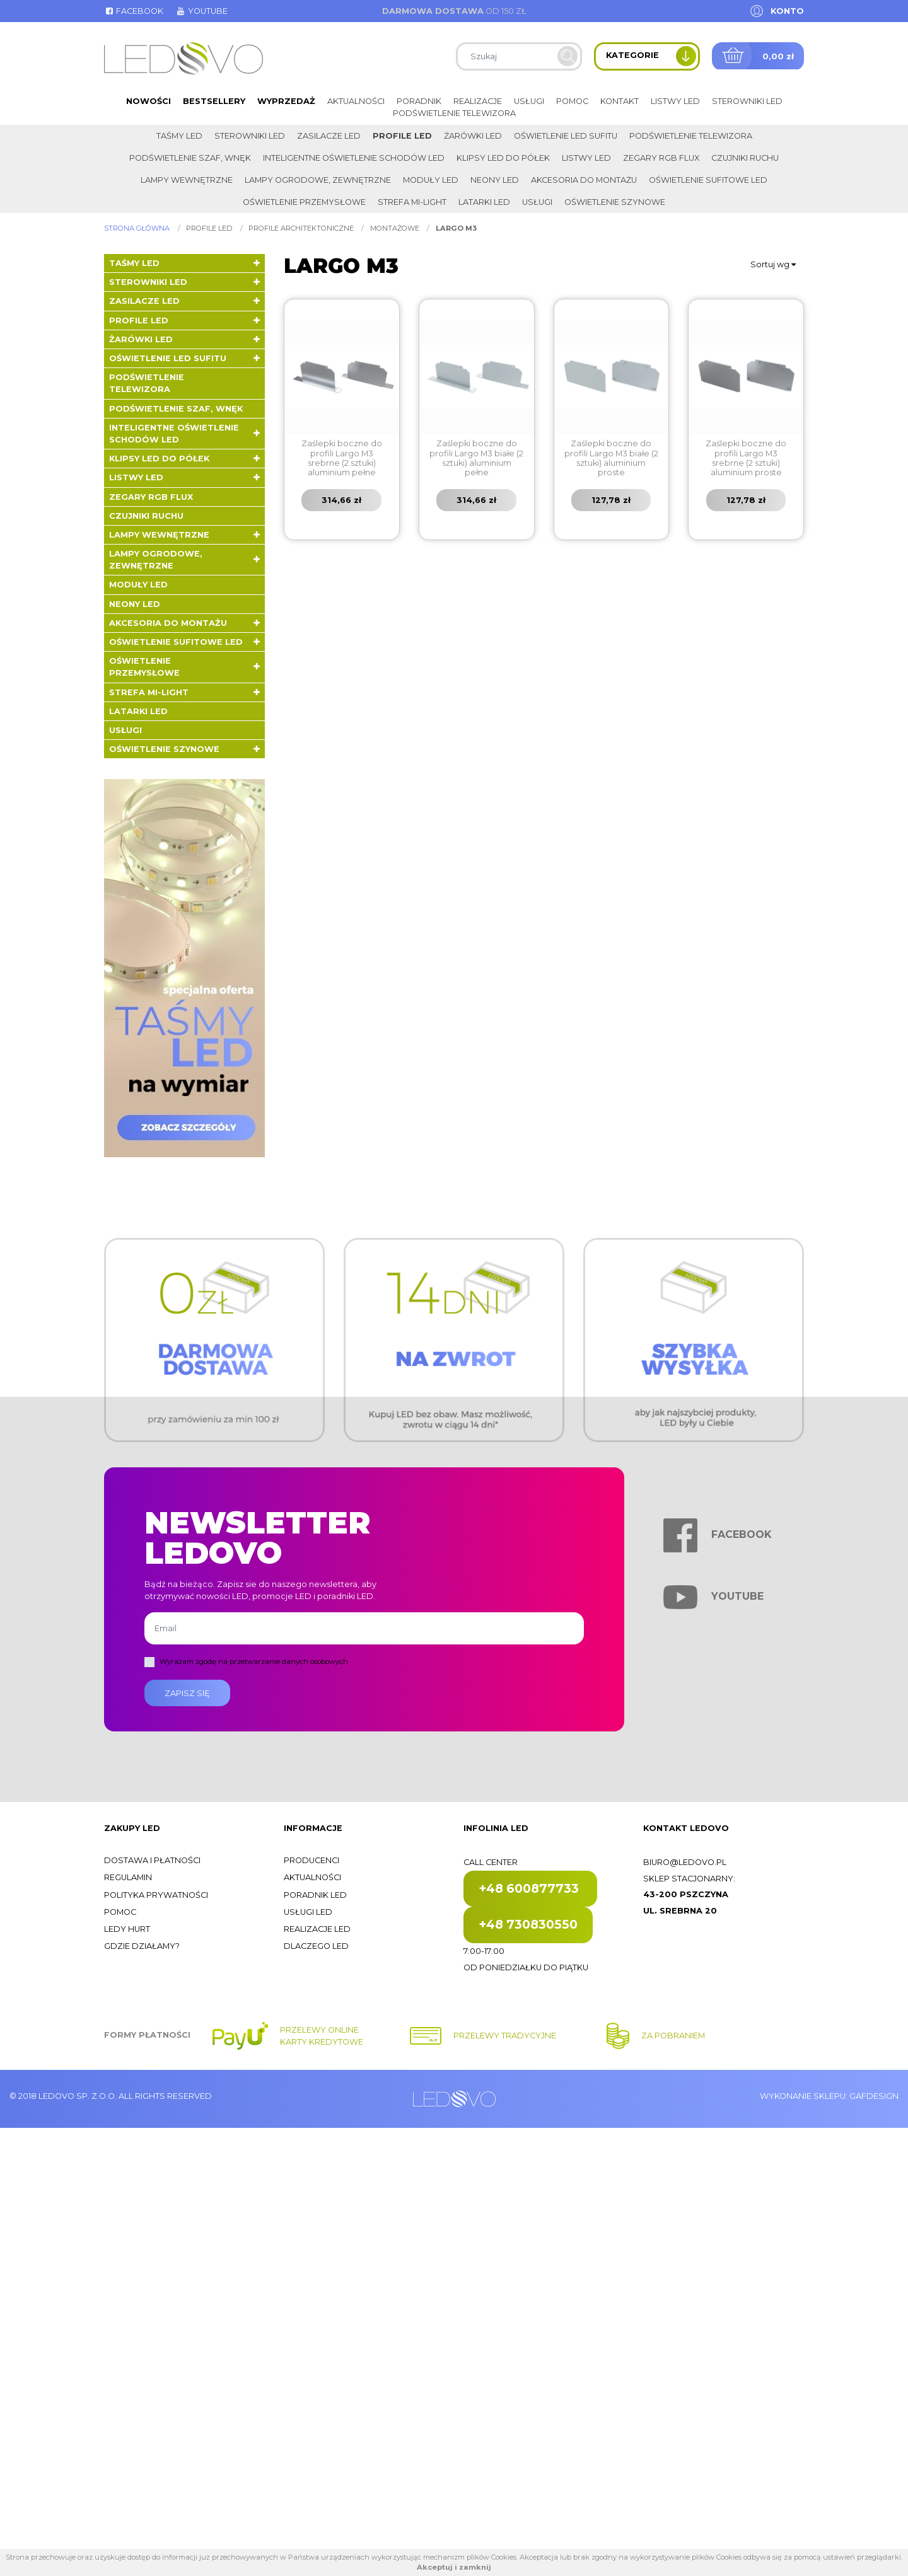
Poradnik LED (315, 1895)
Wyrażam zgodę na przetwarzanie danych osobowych (254, 1661)
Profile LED (402, 136)
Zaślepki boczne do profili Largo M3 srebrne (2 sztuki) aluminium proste (746, 458)
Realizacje (477, 101)
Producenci (311, 1860)
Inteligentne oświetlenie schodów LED (354, 158)
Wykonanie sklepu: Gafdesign (829, 2096)
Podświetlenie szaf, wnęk (190, 158)
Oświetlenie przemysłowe (304, 202)
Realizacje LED (317, 1929)
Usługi (529, 101)
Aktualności (356, 101)
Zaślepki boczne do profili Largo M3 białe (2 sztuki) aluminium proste (611, 458)
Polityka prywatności (156, 1895)
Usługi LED (308, 1912)
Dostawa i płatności (152, 1860)
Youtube (201, 11)
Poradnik (419, 101)
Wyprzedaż (286, 101)
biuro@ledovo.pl (684, 1862)
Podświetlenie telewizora (454, 113)
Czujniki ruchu (745, 158)
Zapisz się (187, 1693)
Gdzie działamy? (142, 1946)
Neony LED (494, 180)
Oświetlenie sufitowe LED (708, 180)
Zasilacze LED (329, 136)
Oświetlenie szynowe (614, 202)
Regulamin (128, 1877)
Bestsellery (214, 101)
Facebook (133, 11)
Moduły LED (430, 180)
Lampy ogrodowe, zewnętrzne (318, 180)
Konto (787, 11)
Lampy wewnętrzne (187, 180)
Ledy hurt (127, 1929)
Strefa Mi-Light (412, 202)
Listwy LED (675, 101)
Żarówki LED (473, 136)
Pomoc (572, 101)
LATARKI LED (484, 202)
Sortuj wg (773, 264)
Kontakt (619, 101)
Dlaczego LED (316, 1946)
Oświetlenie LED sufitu (565, 136)
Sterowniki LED (747, 101)
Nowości (148, 101)
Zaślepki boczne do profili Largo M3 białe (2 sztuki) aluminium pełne (476, 458)
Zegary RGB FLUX (661, 158)
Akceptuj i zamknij (454, 2567)
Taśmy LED (179, 136)
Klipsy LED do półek (503, 158)
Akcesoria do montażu (584, 180)
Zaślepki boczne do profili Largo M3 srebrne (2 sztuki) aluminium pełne (341, 458)
